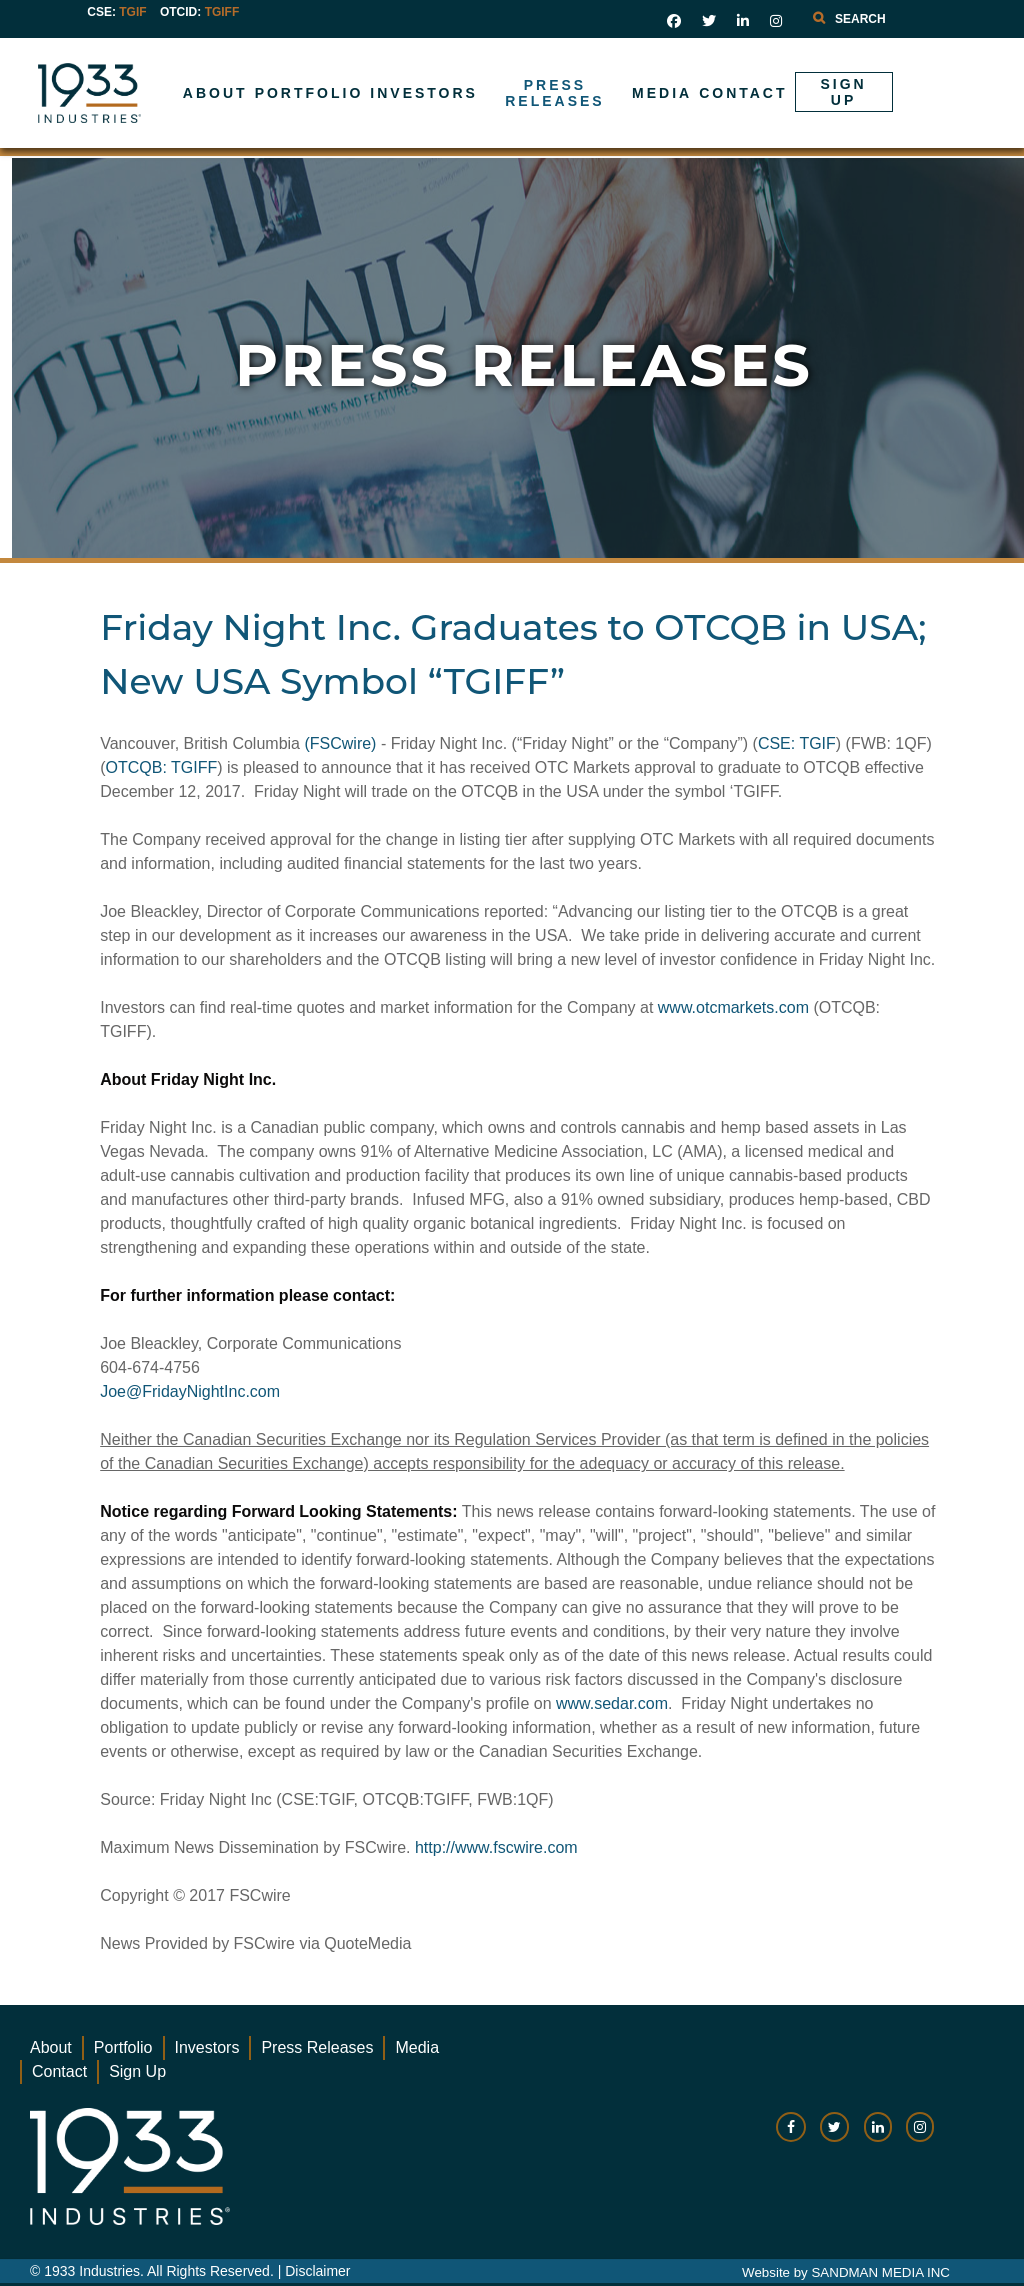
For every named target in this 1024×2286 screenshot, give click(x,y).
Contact (59, 2071)
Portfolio (123, 2047)
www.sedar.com (612, 1703)
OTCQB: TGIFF (162, 767)
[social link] (674, 21)
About (51, 2047)
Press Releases (317, 2047)
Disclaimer (317, 2271)
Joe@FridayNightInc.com (190, 1391)
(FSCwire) (340, 743)
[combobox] (894, 19)
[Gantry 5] (153, 93)
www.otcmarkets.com (733, 1007)
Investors (207, 2047)
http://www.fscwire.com (496, 1847)
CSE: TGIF (797, 743)
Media (417, 2047)
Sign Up (137, 2071)
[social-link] (791, 2136)
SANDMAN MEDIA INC (880, 2272)
